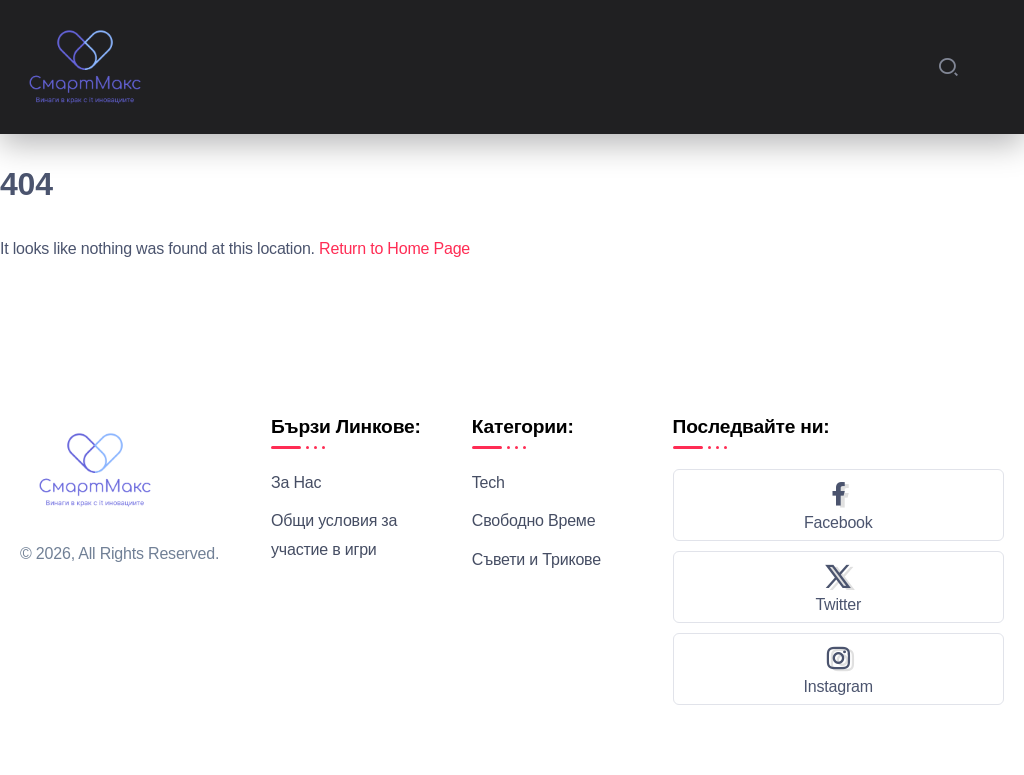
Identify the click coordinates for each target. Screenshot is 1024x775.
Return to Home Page (394, 248)
